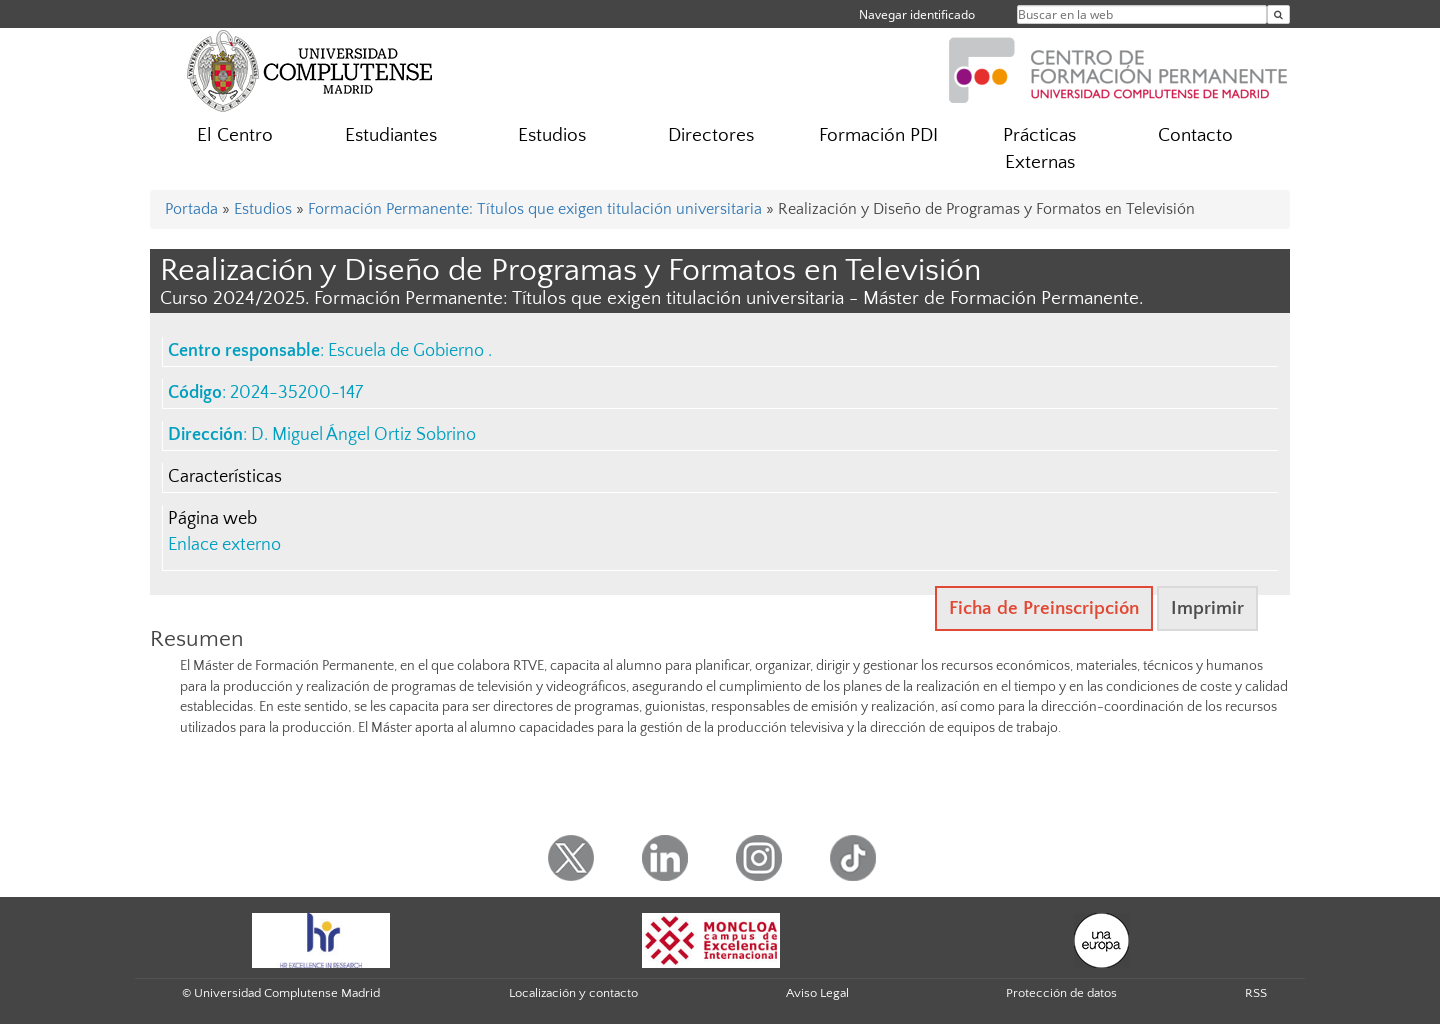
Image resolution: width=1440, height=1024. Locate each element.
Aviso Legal (817, 993)
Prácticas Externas (1039, 149)
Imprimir (1207, 608)
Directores (711, 135)
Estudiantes (391, 135)
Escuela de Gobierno (408, 351)
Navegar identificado (917, 14)
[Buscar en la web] (1278, 14)
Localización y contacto (573, 993)
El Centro (235, 135)
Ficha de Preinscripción (1044, 608)
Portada (191, 209)
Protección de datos (1061, 993)
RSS (1256, 993)
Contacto (1195, 135)
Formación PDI (878, 135)
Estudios (552, 135)
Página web (212, 519)
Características (225, 477)
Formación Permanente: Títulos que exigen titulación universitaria (535, 209)
